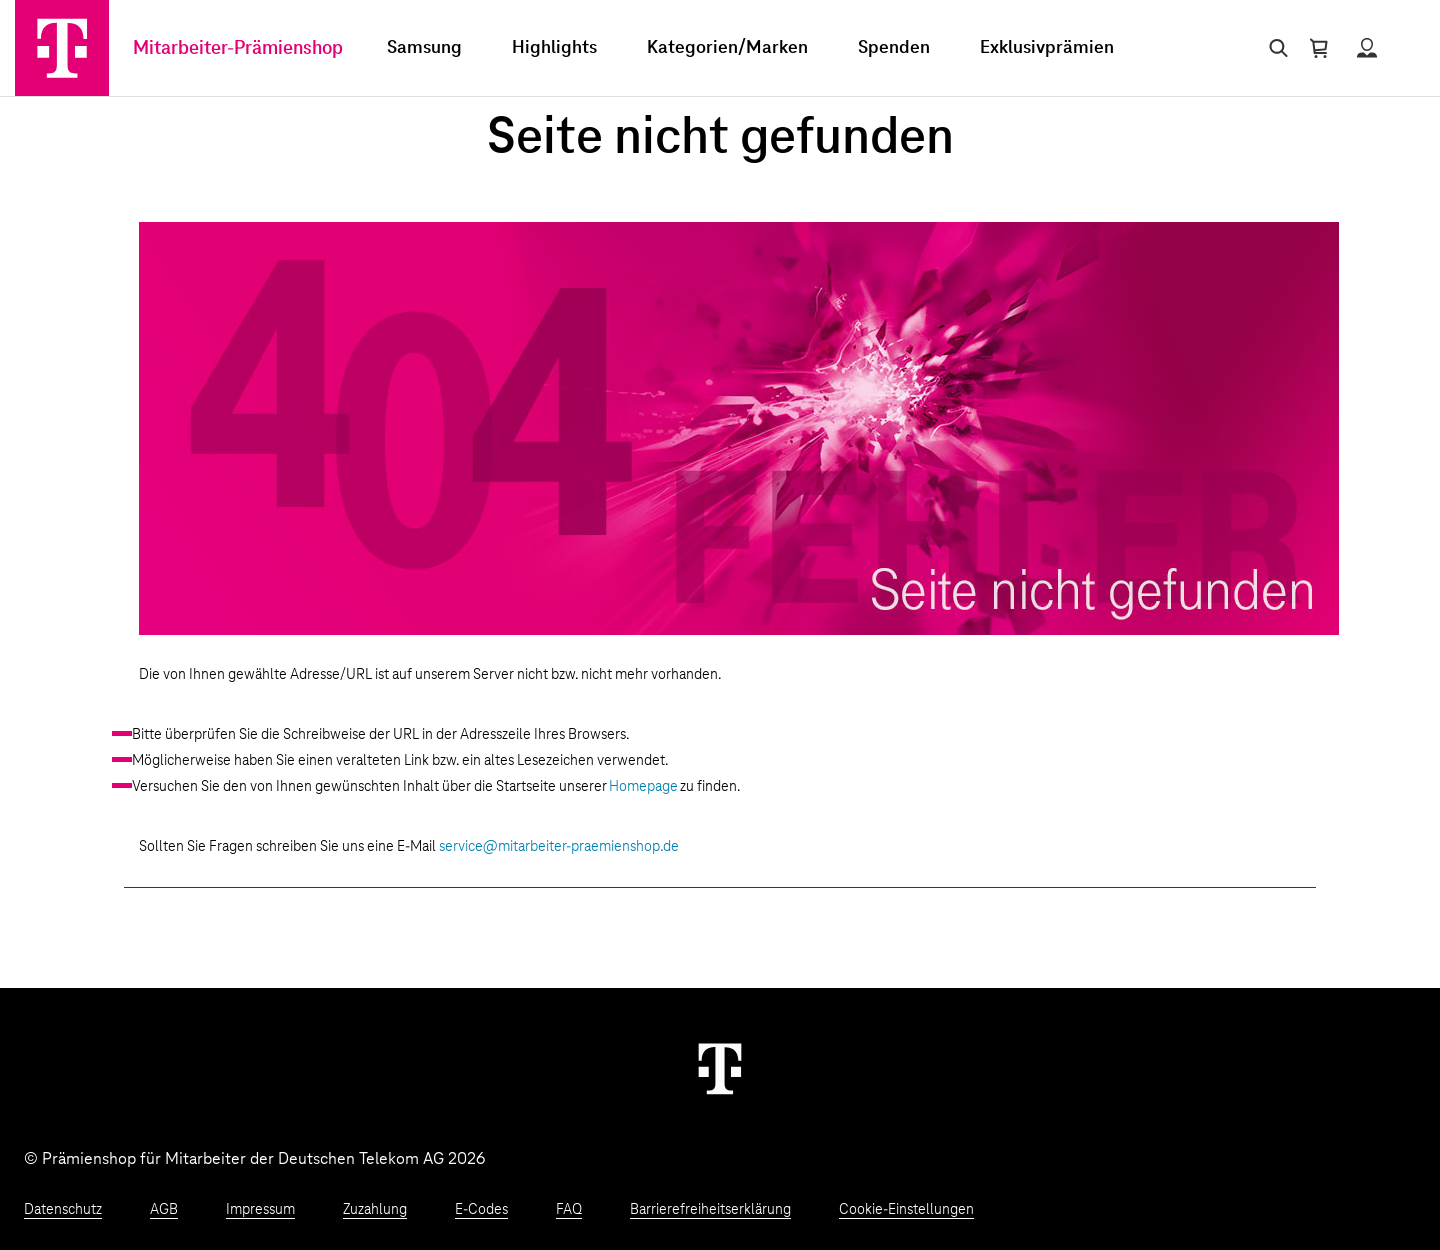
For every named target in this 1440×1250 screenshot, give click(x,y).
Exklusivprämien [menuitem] (1047, 48)
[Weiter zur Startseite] (720, 1068)
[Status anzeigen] (1367, 48)
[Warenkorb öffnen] (1319, 48)
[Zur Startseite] (62, 48)
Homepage (643, 787)
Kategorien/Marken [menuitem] (727, 48)
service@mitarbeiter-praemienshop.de (559, 847)
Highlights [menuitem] (554, 48)
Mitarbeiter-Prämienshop (238, 48)
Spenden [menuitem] (894, 48)
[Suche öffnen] (1274, 48)
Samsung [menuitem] (424, 48)
